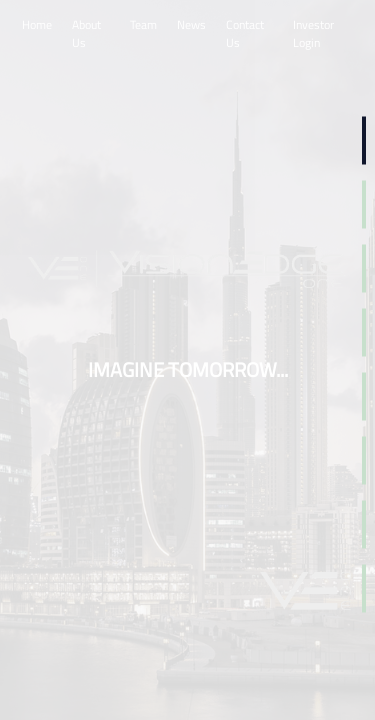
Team (143, 24)
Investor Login (313, 33)
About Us (86, 33)
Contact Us (245, 33)
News (191, 24)
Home (37, 24)
